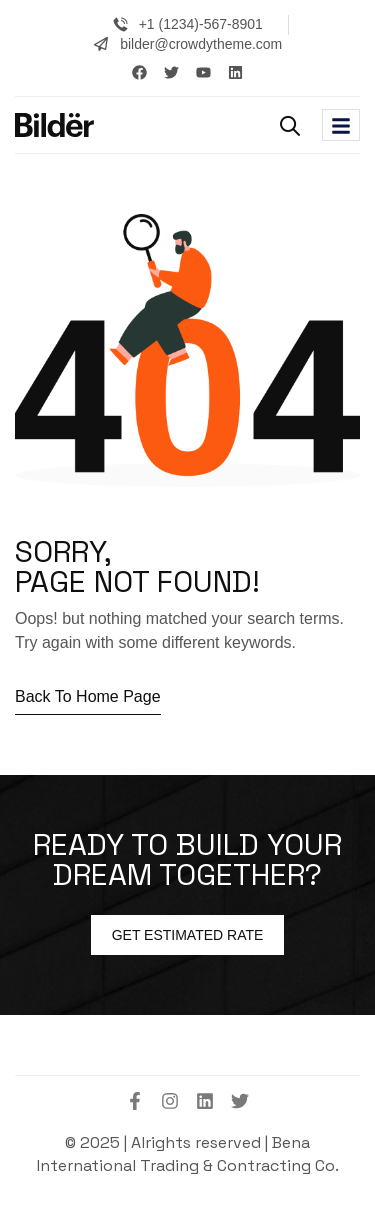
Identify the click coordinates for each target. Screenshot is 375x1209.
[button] (290, 126)
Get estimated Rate (188, 935)
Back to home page (88, 696)
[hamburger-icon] (341, 125)
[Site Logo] (54, 124)
